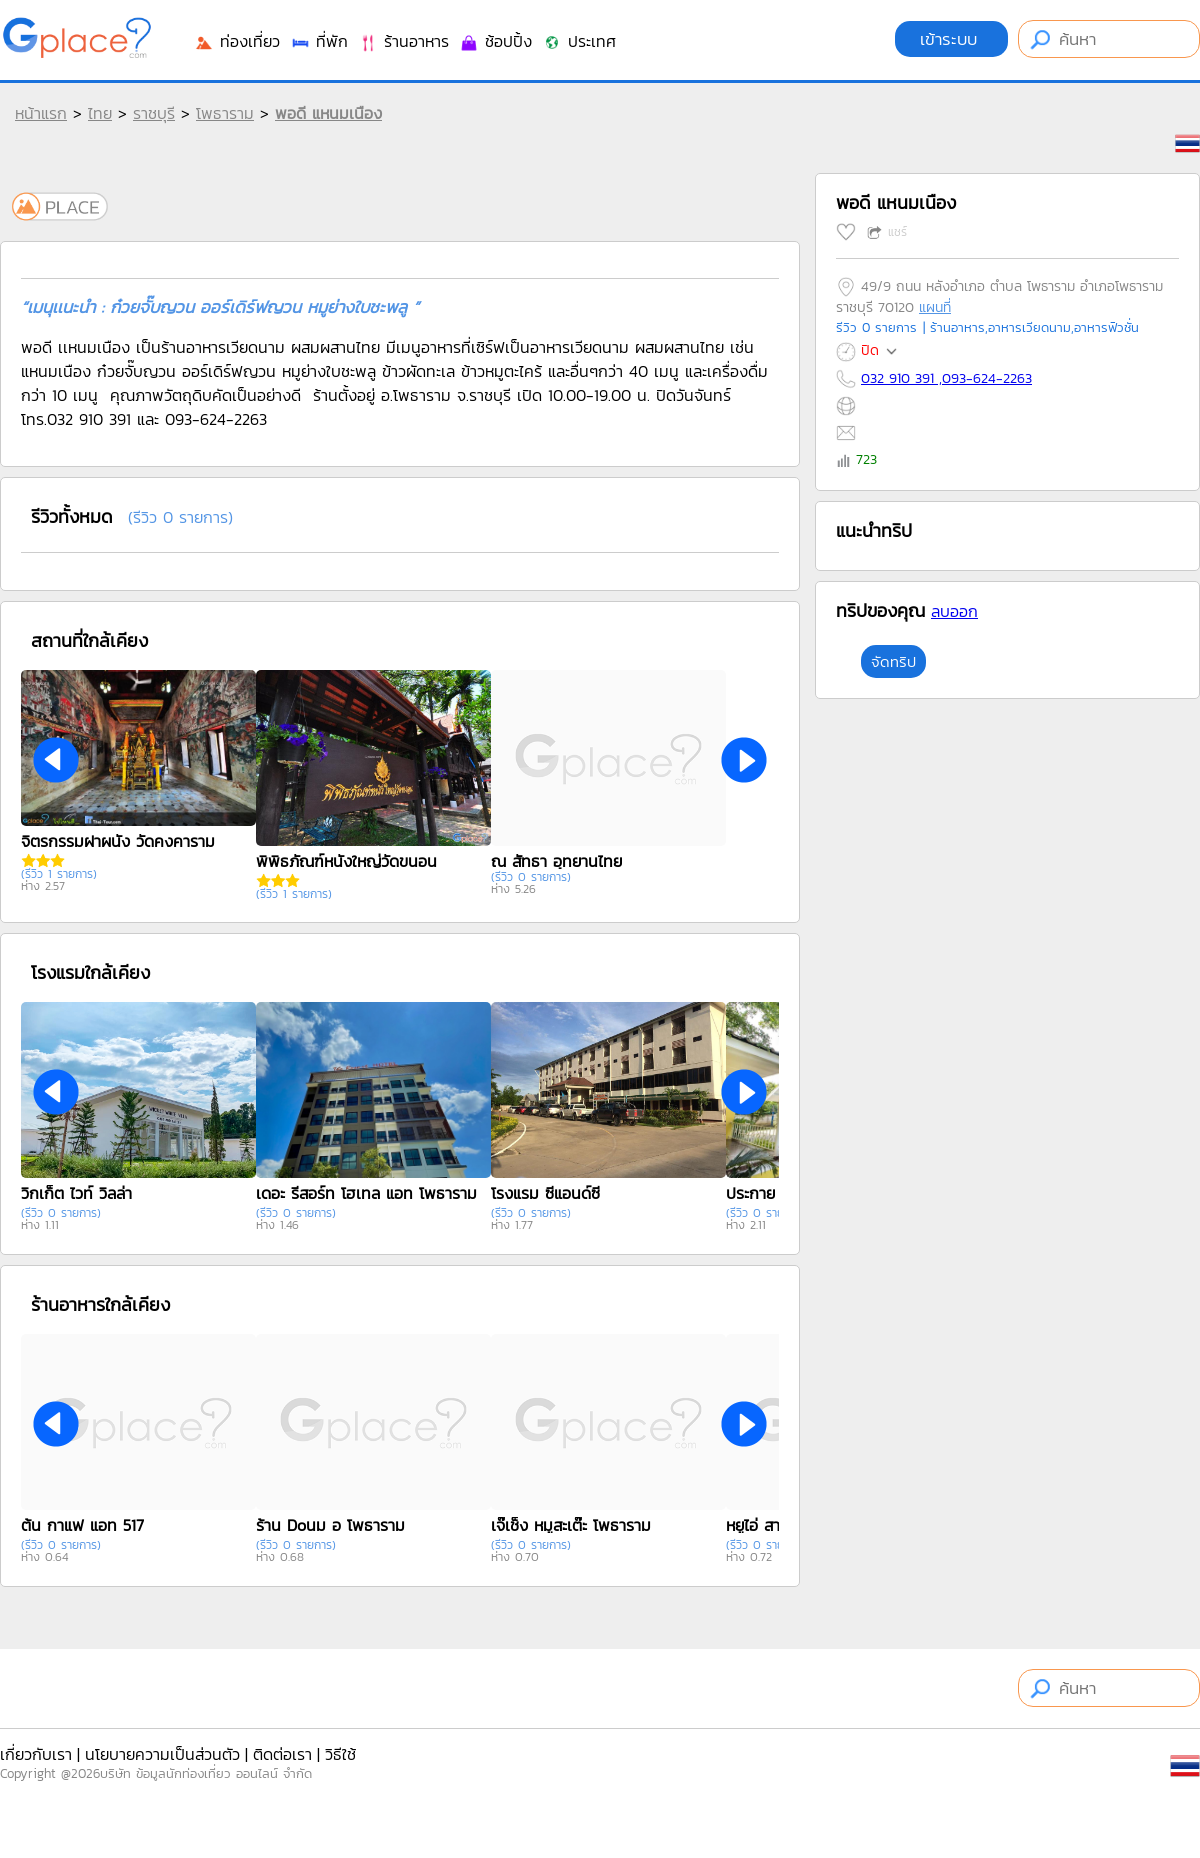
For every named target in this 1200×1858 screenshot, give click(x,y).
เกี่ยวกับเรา (36, 1754)
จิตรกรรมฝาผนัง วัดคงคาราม (118, 841)
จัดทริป (893, 661)
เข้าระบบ (951, 39)
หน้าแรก (41, 113)
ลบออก (954, 611)
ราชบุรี (154, 113)
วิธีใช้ (340, 1754)
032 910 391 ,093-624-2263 (946, 378)
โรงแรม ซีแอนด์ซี (545, 1193)
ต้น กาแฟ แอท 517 (82, 1525)
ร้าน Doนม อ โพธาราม (330, 1525)
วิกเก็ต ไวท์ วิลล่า (76, 1193)
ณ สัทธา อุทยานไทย (556, 861)
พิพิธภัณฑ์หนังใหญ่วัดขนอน (346, 861)
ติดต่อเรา (282, 1754)
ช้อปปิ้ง (495, 41)
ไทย (100, 113)
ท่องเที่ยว (237, 41)
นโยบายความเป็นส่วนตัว (162, 1754)
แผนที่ (935, 307)
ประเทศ (579, 41)
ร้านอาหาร (403, 41)
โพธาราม (225, 113)
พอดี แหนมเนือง (328, 113)
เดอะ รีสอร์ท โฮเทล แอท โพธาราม (366, 1193)
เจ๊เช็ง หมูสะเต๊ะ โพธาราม (571, 1525)
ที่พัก (319, 41)
